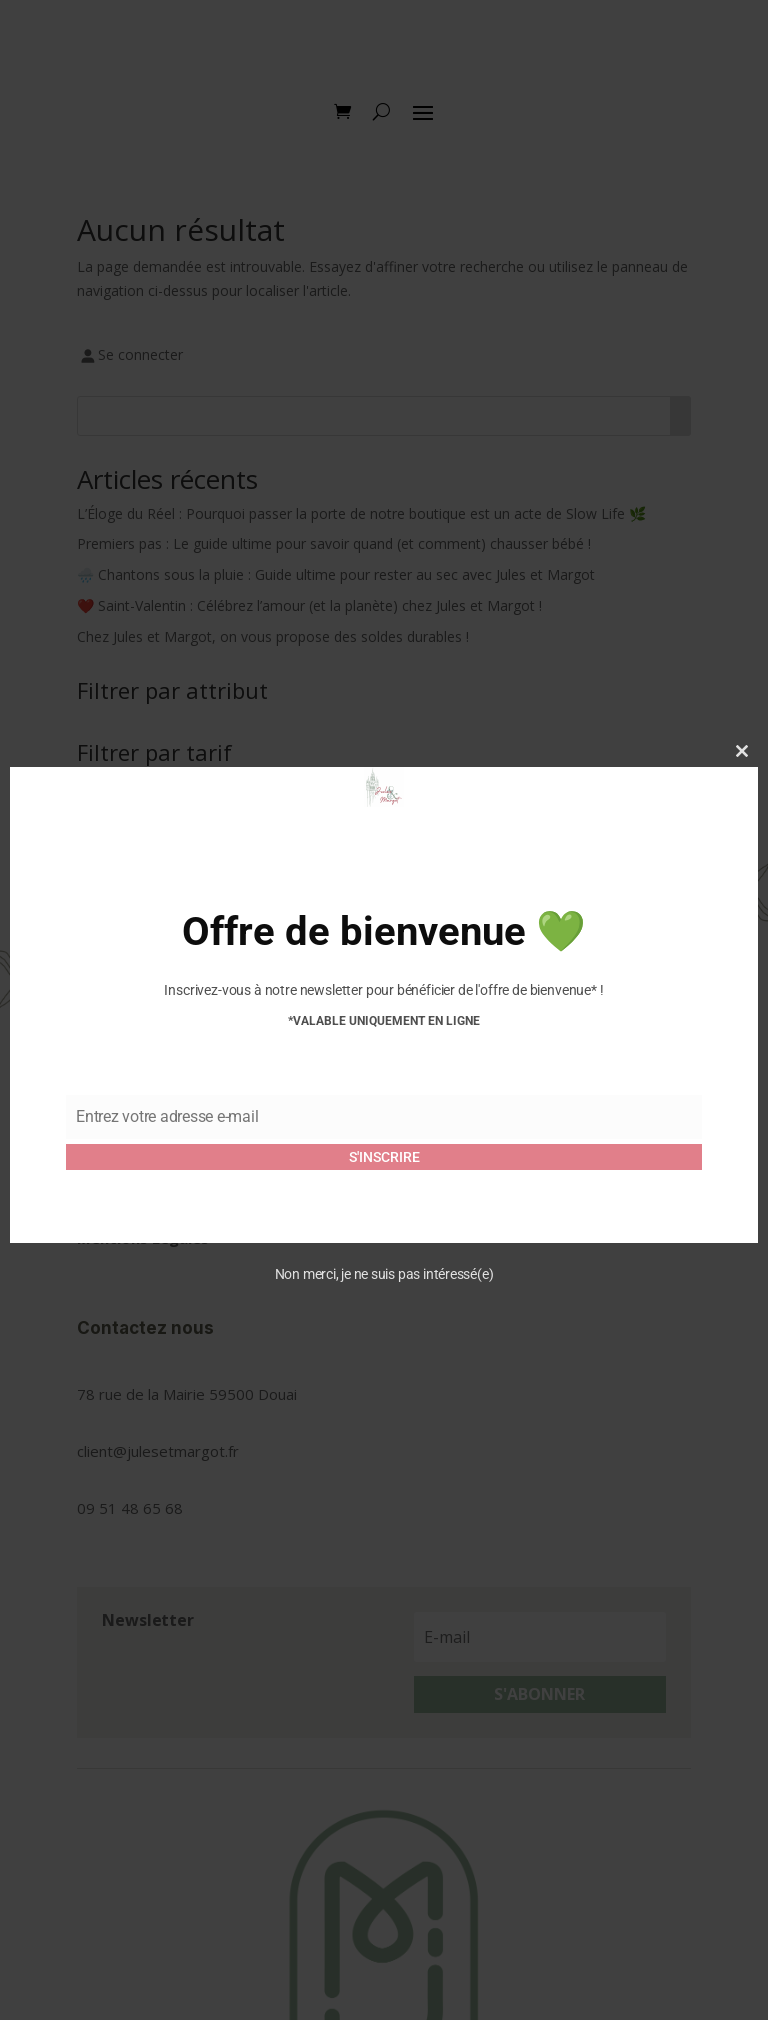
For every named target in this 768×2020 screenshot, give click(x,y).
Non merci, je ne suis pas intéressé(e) (384, 1274)
